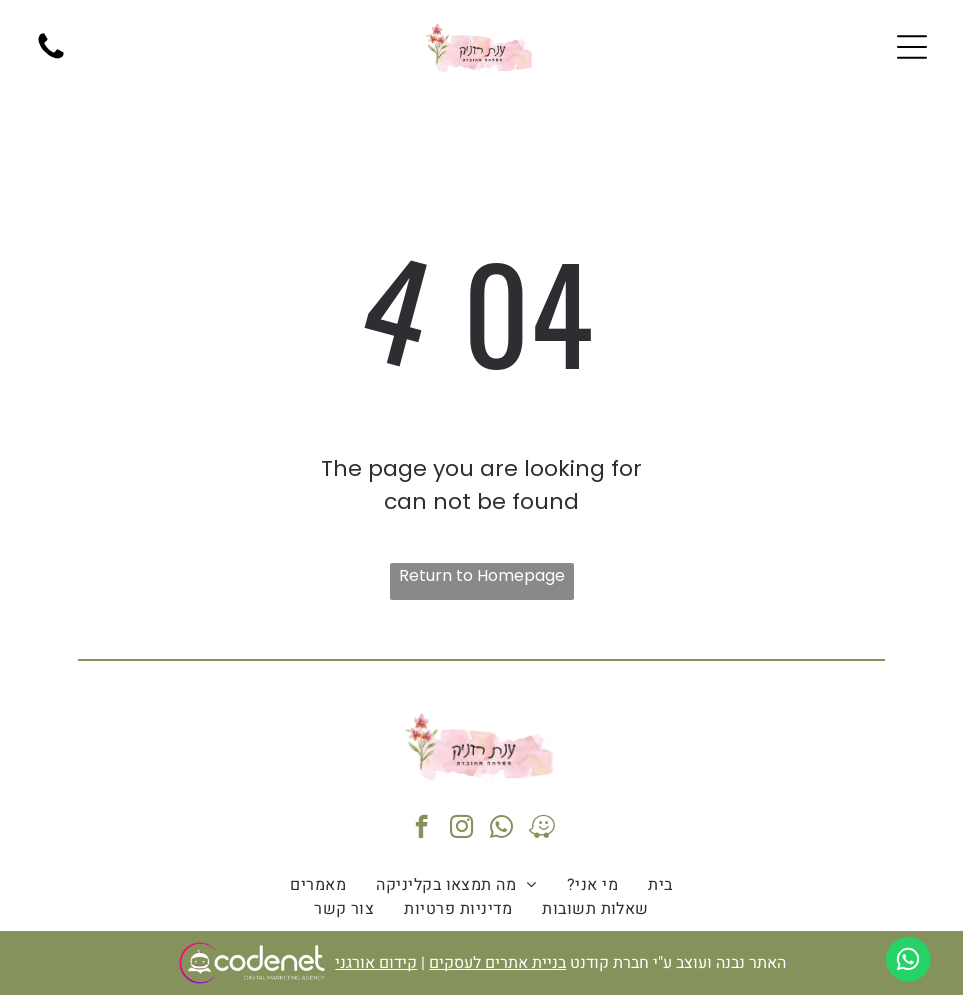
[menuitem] (660, 885)
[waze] (541, 829)
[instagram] (461, 829)
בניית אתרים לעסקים (497, 963)
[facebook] (421, 829)
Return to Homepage (482, 575)
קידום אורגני (376, 963)
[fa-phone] (51, 57)
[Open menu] (912, 47)
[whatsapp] (501, 829)
